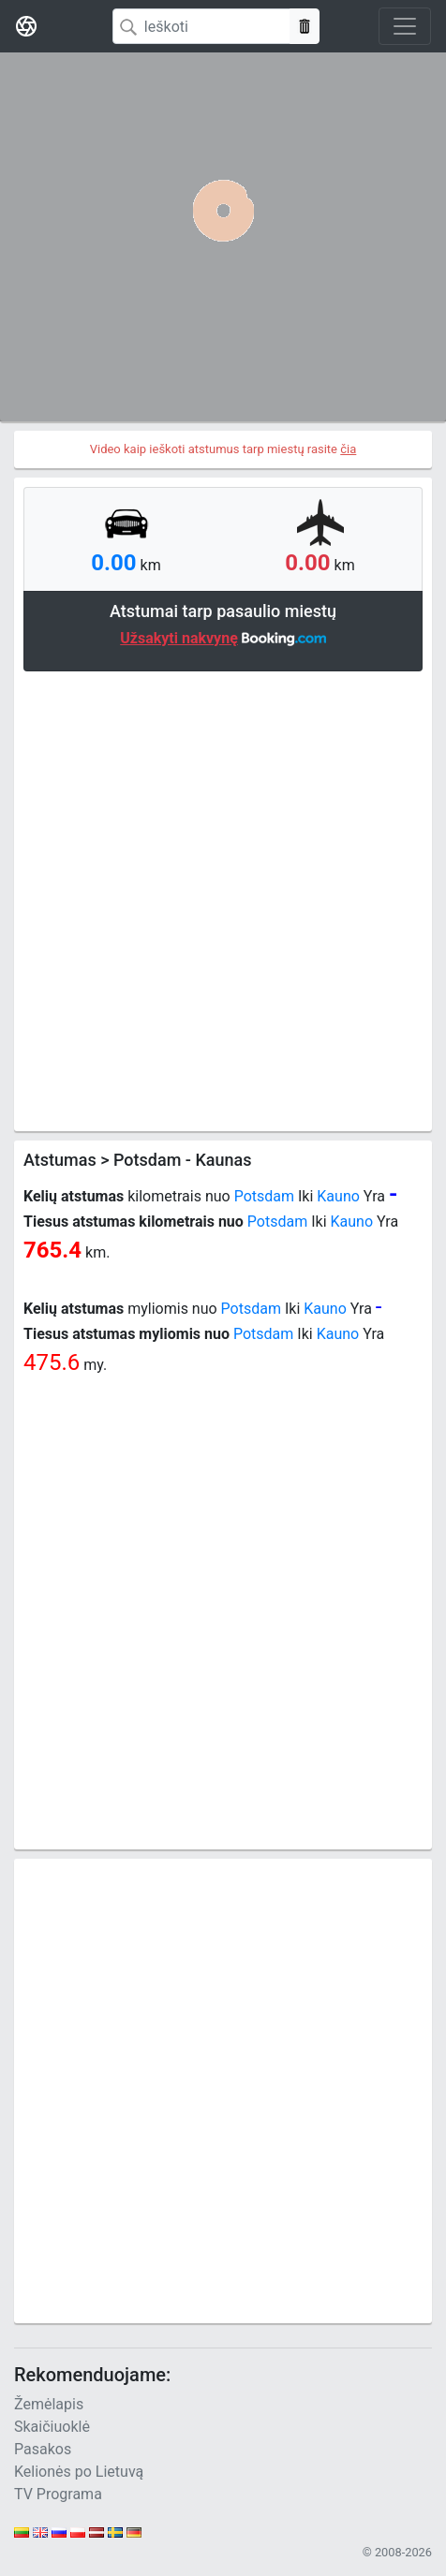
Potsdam (264, 1196)
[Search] (201, 26)
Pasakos (42, 2449)
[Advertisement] (223, 899)
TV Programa (58, 2494)
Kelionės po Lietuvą (78, 2471)
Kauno (338, 1196)
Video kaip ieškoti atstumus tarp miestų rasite (223, 449)
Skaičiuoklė (52, 2427)
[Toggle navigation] (405, 26)
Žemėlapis (48, 2404)
